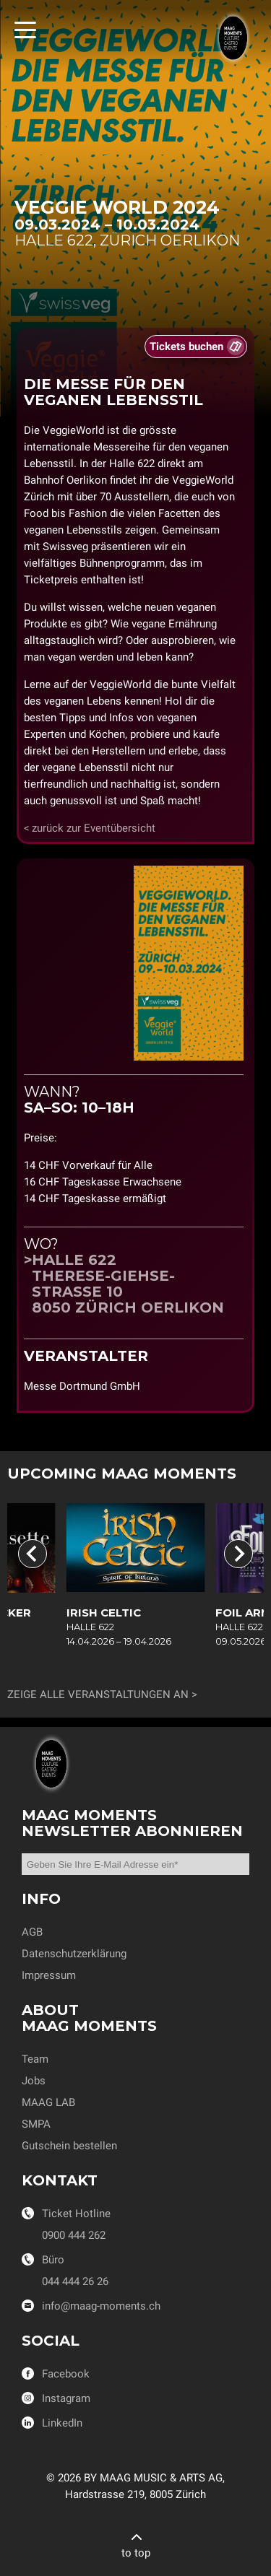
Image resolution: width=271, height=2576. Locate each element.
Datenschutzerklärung (74, 1953)
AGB (32, 1932)
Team (35, 2059)
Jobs (34, 2080)
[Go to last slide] (32, 1553)
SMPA (36, 2124)
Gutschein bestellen (69, 2145)
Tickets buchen (186, 346)
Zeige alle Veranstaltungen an (98, 1694)
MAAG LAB (48, 2102)
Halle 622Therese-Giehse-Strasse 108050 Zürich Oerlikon (128, 1283)
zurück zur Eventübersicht (93, 828)
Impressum (49, 1975)
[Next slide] (238, 1553)
